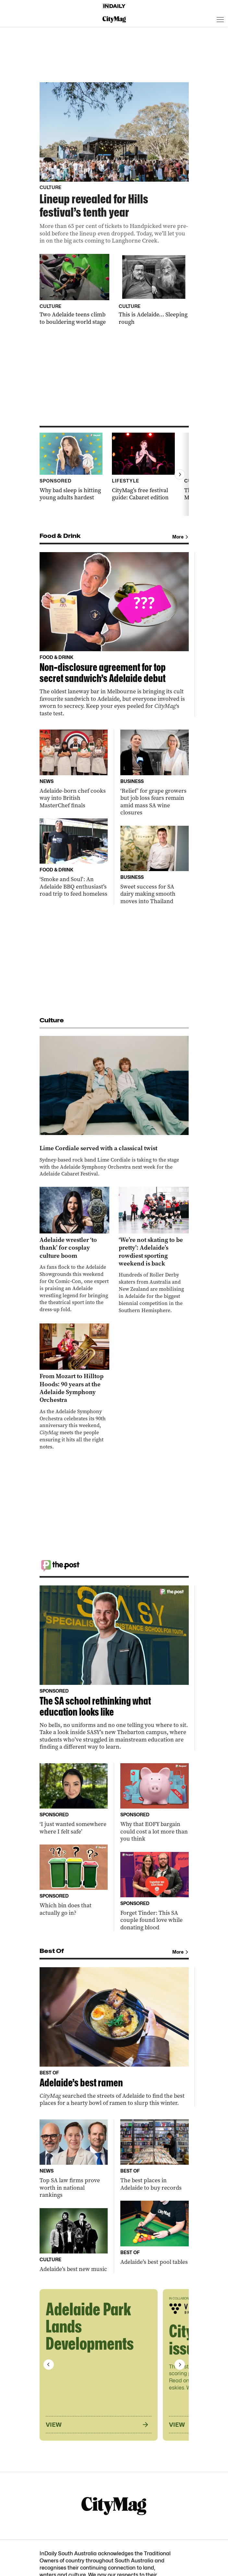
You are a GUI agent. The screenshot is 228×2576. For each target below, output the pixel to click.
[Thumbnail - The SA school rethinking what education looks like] (114, 1667)
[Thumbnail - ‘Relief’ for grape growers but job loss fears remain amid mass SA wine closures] (154, 773)
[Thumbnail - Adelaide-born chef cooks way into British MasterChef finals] (74, 769)
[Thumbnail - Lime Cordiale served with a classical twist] (114, 1107)
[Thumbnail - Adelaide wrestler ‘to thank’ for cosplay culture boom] (75, 1250)
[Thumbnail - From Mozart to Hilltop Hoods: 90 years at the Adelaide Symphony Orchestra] (75, 1386)
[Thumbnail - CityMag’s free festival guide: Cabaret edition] (143, 467)
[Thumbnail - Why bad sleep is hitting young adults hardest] (71, 467)
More (180, 536)
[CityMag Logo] (114, 19)
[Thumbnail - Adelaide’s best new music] (74, 2240)
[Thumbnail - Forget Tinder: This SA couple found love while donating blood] (154, 1891)
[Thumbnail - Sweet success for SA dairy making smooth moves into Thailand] (154, 865)
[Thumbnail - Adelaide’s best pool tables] (154, 2233)
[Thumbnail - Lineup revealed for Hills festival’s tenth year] (114, 163)
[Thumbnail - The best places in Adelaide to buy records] (154, 2155)
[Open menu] (220, 19)
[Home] (114, 6)
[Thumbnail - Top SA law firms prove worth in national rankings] (74, 2159)
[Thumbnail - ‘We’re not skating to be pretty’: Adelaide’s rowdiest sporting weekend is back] (154, 1250)
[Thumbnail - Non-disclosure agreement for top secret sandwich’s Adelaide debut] (114, 634)
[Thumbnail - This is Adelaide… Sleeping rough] (154, 290)
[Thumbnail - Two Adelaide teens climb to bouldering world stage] (75, 290)
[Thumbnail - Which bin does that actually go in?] (74, 1880)
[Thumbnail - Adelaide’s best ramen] (114, 2037)
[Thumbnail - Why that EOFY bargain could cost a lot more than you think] (154, 1803)
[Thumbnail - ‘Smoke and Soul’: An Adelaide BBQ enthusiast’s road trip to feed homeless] (74, 858)
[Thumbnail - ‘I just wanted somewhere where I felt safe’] (74, 1799)
